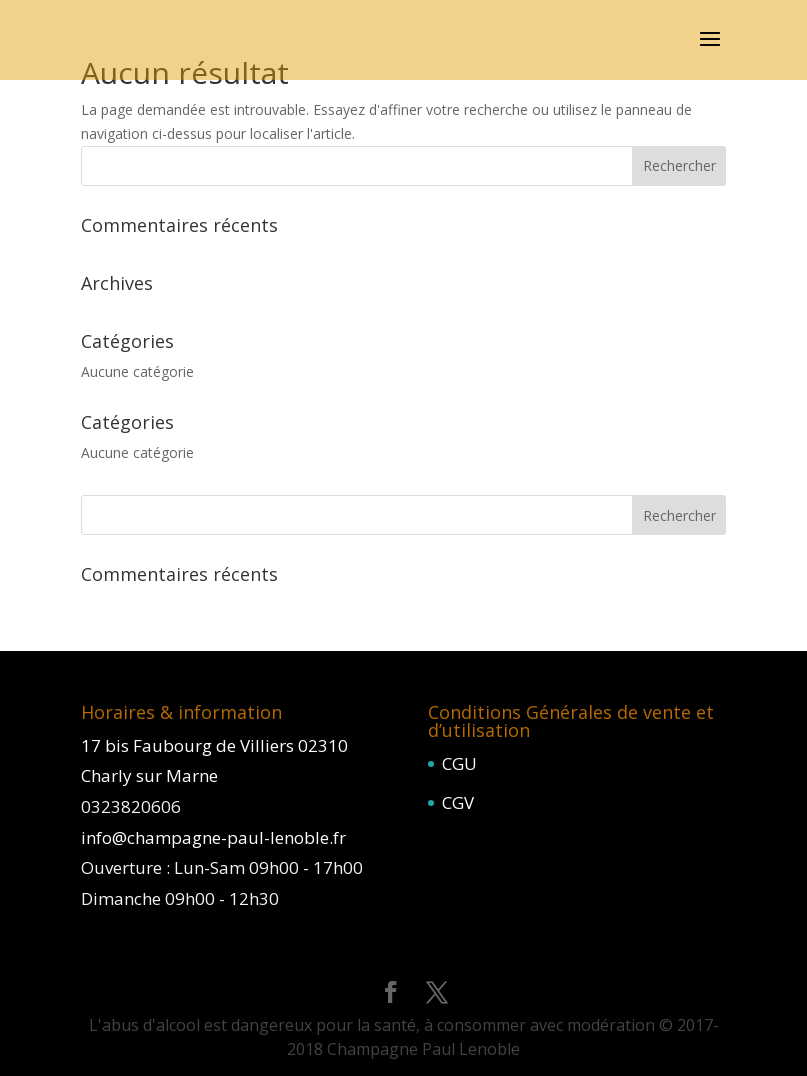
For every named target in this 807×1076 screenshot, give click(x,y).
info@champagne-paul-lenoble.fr (213, 837)
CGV (458, 802)
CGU (459, 763)
